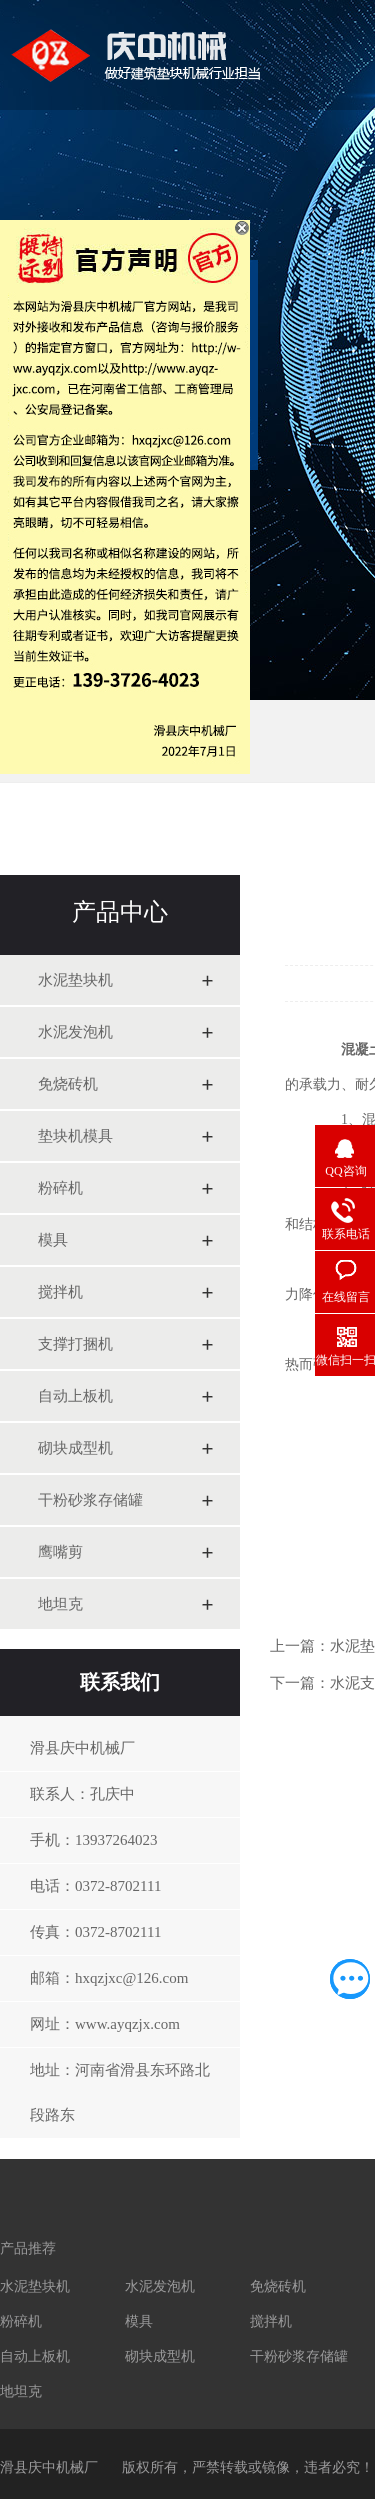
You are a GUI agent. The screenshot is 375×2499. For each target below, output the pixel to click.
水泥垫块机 (75, 980)
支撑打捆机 (75, 1344)
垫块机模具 (75, 1136)
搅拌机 (60, 1292)
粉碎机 (60, 1188)
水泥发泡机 (75, 1032)
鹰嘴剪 (60, 1552)
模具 (53, 1240)
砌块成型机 (75, 1448)
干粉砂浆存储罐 (90, 1500)
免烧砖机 (68, 1084)
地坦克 (60, 1604)
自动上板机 (75, 1396)
